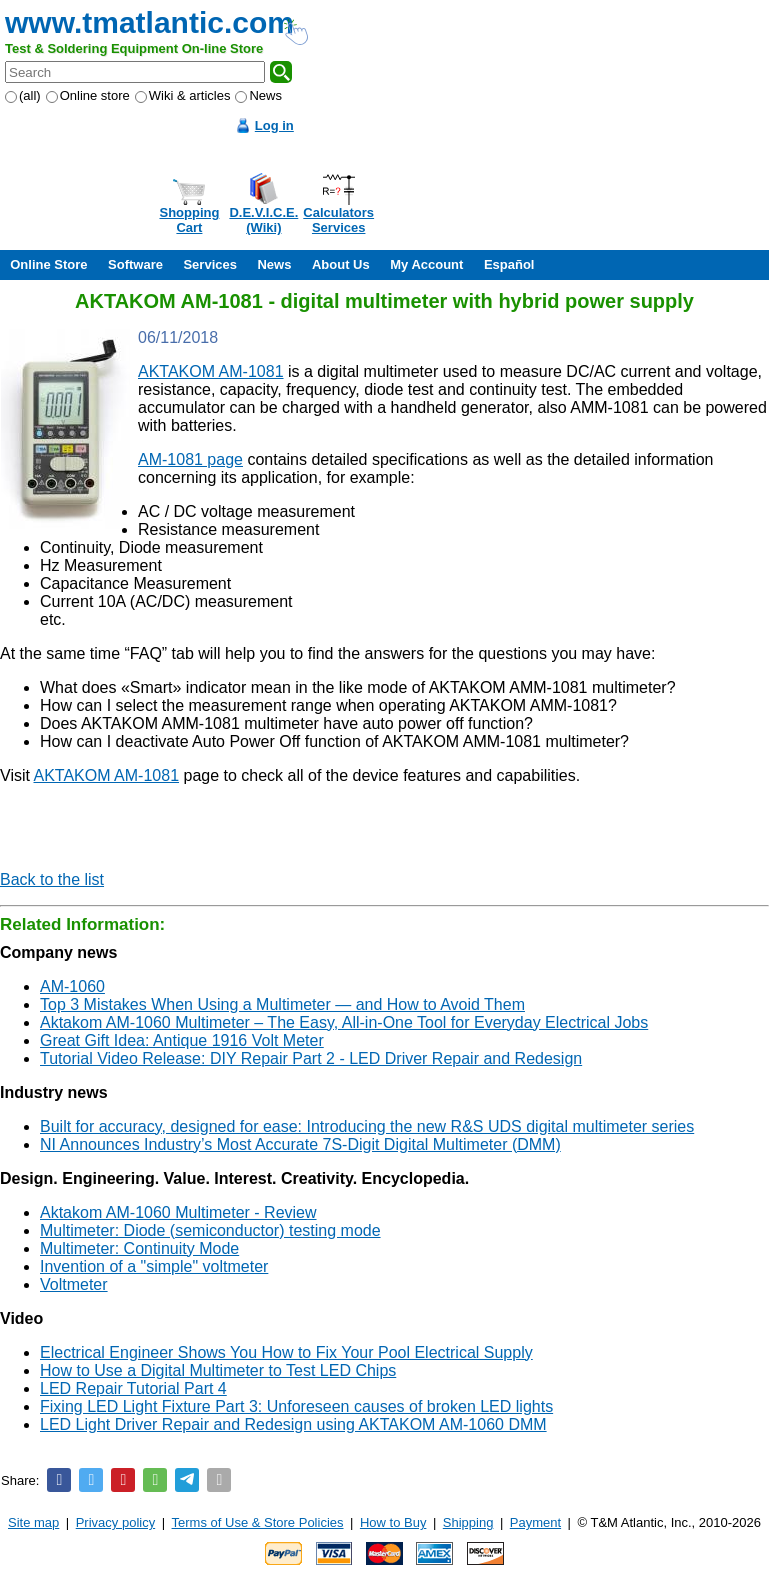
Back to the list (52, 879)
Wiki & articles (183, 95)
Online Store (48, 264)
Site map (33, 1522)
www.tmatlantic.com (149, 22)
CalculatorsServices (338, 220)
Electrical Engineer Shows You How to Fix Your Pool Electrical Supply (286, 1352)
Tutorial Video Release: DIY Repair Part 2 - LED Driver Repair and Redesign (311, 1058)
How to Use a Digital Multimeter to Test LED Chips (218, 1370)
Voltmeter (74, 1284)
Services (210, 264)
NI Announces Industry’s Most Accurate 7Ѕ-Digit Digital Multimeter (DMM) (300, 1144)
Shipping (468, 1522)
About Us (341, 264)
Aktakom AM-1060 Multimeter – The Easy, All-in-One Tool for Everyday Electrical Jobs (344, 1022)
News (258, 95)
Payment (535, 1522)
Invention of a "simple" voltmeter (154, 1266)
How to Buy (393, 1522)
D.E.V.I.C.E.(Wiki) (263, 220)
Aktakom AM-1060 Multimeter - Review (178, 1212)
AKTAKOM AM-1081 (211, 371)
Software (135, 264)
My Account (426, 264)
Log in (274, 125)
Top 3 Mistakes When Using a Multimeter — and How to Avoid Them (282, 1004)
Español (509, 264)
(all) (23, 95)
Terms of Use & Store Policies (258, 1522)
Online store (88, 95)
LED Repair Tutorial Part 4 (133, 1388)
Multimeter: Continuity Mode (139, 1248)
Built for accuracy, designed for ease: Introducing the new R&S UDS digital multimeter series (367, 1126)
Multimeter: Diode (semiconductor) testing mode (210, 1230)
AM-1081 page (190, 459)
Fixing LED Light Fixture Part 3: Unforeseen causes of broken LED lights (296, 1406)
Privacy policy (115, 1522)
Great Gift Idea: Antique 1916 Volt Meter (182, 1040)
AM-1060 (72, 986)
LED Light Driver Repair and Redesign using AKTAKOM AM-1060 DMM (293, 1424)
